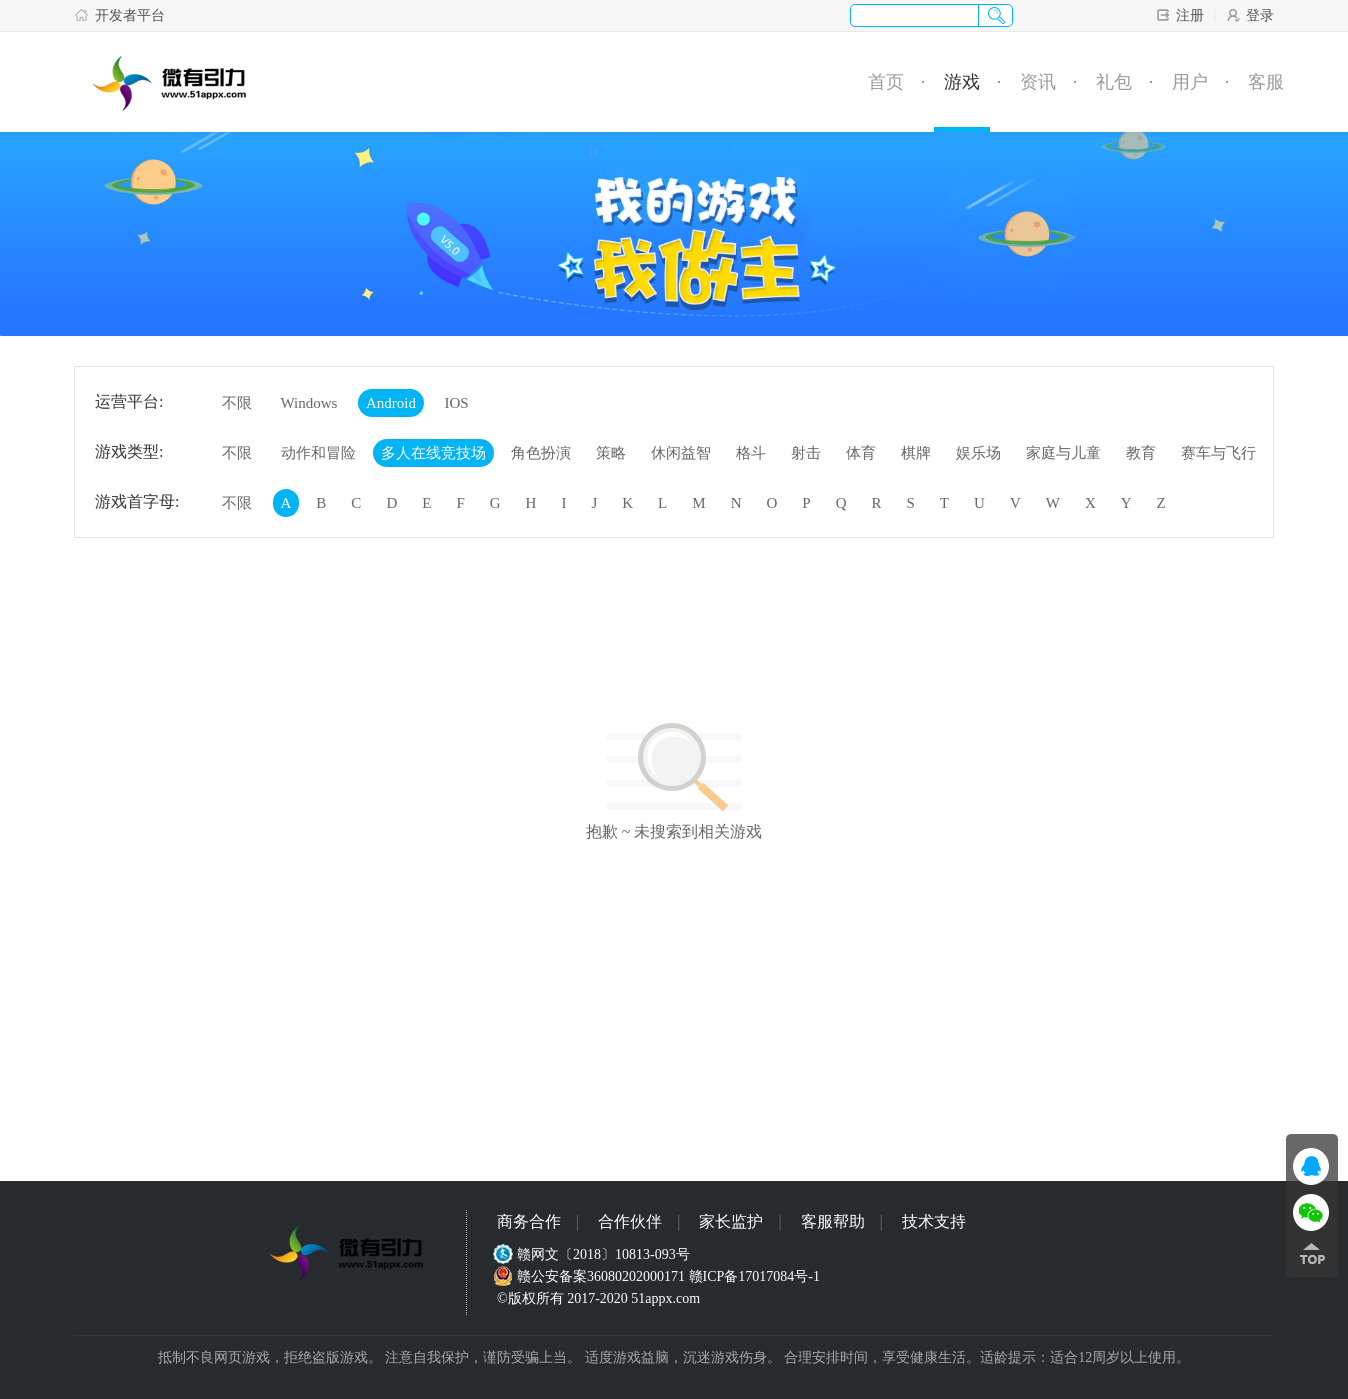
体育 (861, 453)
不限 (237, 403)
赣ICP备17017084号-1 (754, 1276)
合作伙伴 (630, 1221)
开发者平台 (119, 15)
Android (391, 403)
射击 (806, 453)
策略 (611, 453)
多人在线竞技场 (433, 453)
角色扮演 (541, 453)
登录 (1249, 15)
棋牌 (916, 453)
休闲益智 (681, 453)
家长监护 (731, 1221)
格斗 (751, 453)
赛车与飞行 (1218, 453)
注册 (1179, 15)
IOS (456, 403)
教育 (1141, 453)
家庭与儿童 (1063, 453)
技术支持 (934, 1221)
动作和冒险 (318, 453)
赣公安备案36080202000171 (591, 1276)
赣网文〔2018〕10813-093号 (593, 1254)
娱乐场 (978, 453)
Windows (309, 403)
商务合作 (529, 1221)
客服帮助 (833, 1221)
